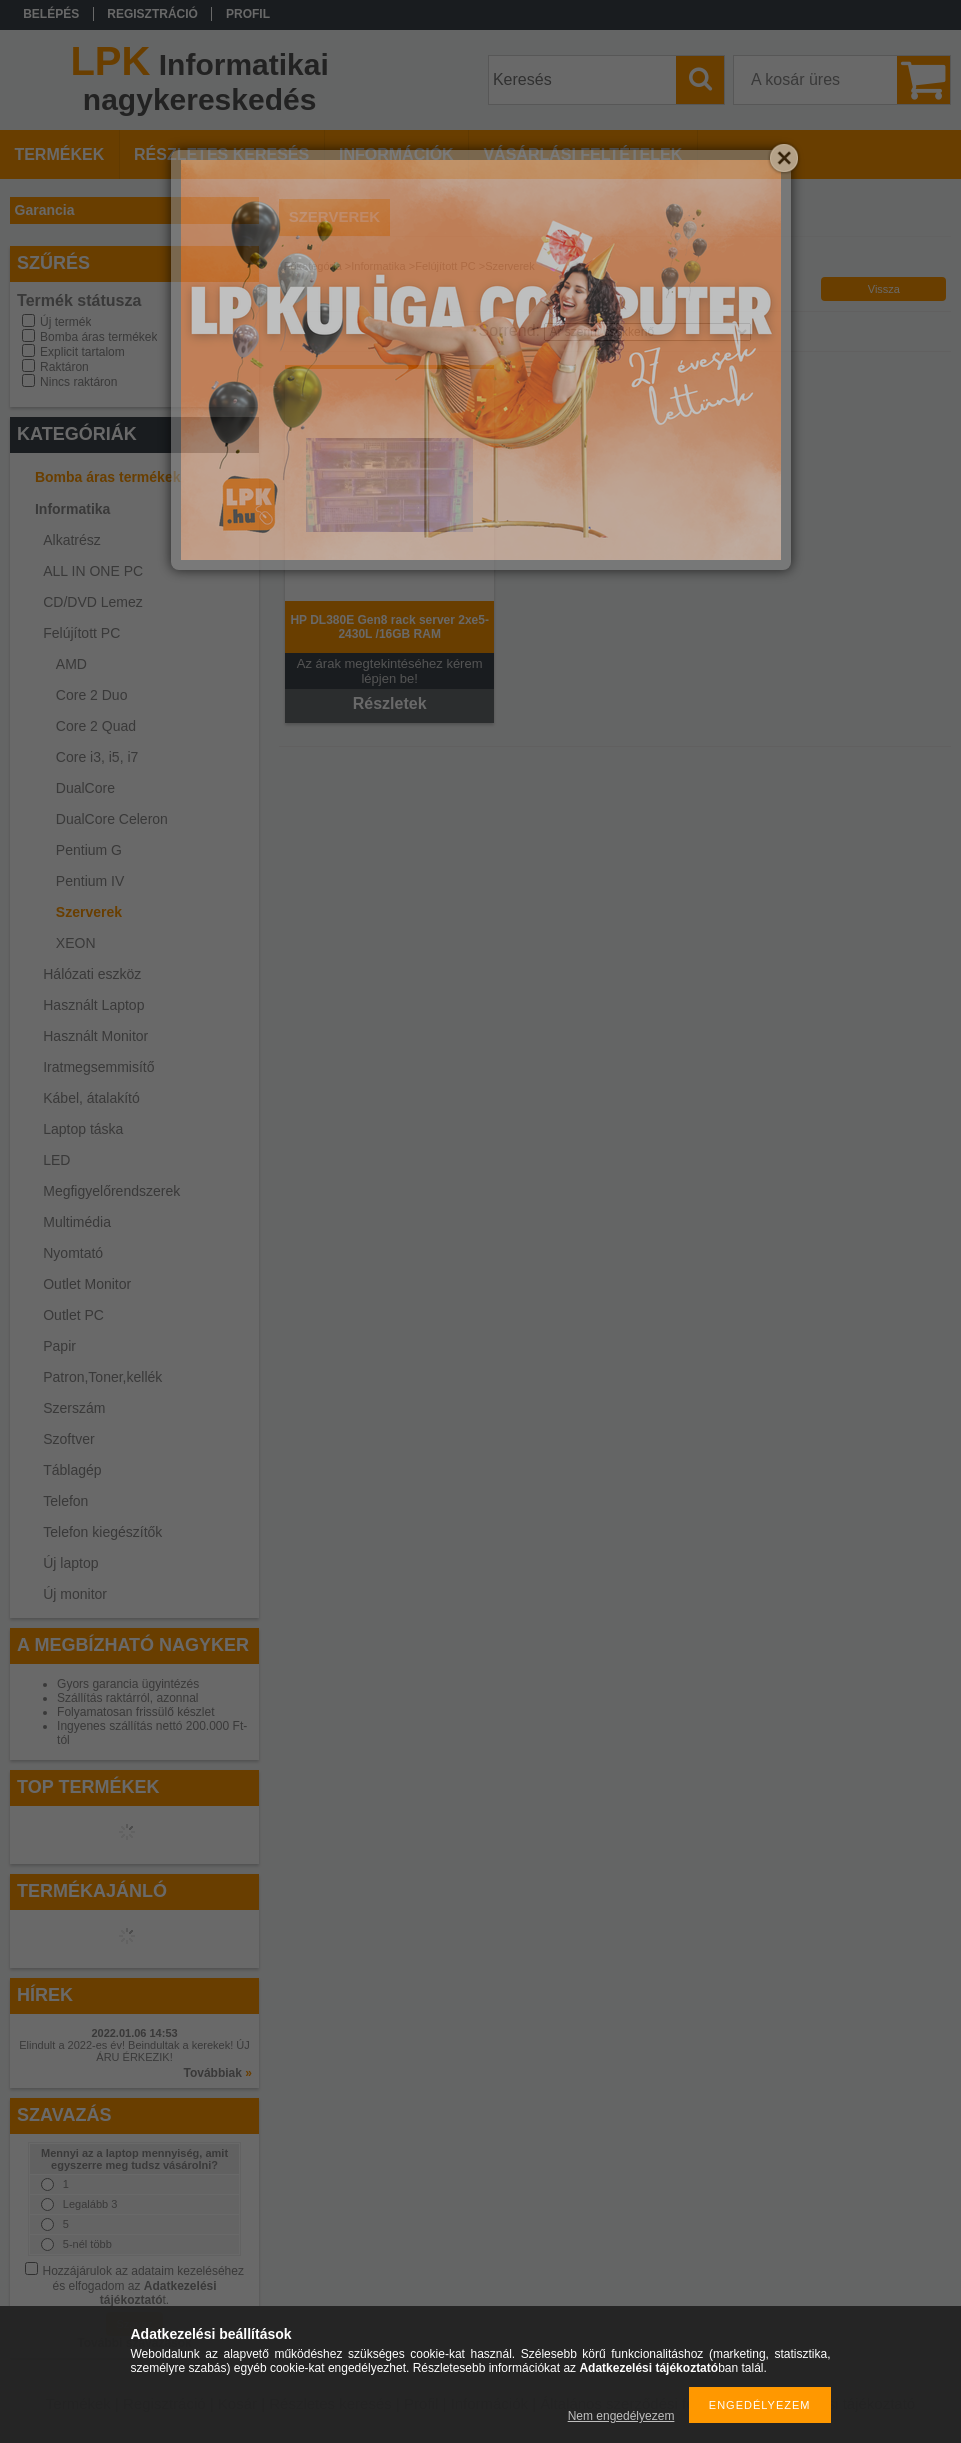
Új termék (65, 322)
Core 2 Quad (96, 726)
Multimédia (77, 1222)
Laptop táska (83, 1129)
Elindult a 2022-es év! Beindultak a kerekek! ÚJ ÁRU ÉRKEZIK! (134, 2051)
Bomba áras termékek (98, 337)
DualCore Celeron (112, 819)
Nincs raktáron (78, 382)
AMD (71, 664)
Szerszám (74, 1408)
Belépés (51, 14)
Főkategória (313, 266)
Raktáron (64, 367)
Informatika (72, 509)
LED (56, 1160)
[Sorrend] (647, 332)
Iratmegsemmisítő (98, 1067)
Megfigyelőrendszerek (111, 1191)
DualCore (85, 788)
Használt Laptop (93, 1005)
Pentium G (89, 850)
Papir (59, 1346)
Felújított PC (81, 633)
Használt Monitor (95, 1036)
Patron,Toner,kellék (102, 1377)
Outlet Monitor (87, 1284)
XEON (76, 943)
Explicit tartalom (82, 352)
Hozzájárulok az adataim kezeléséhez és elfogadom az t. (143, 2285)
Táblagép (72, 1470)
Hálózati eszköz (92, 974)
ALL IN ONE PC (93, 571)
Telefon (65, 1501)
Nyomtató (73, 1253)
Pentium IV (90, 881)
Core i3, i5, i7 (97, 757)
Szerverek (89, 912)
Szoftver (68, 1439)
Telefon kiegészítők (102, 1532)
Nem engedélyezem (621, 2416)
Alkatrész (72, 540)
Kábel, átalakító (91, 1098)
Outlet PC (73, 1315)
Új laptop (70, 1563)
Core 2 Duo (92, 695)
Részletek (390, 703)
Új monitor (75, 1594)
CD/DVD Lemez (93, 602)
